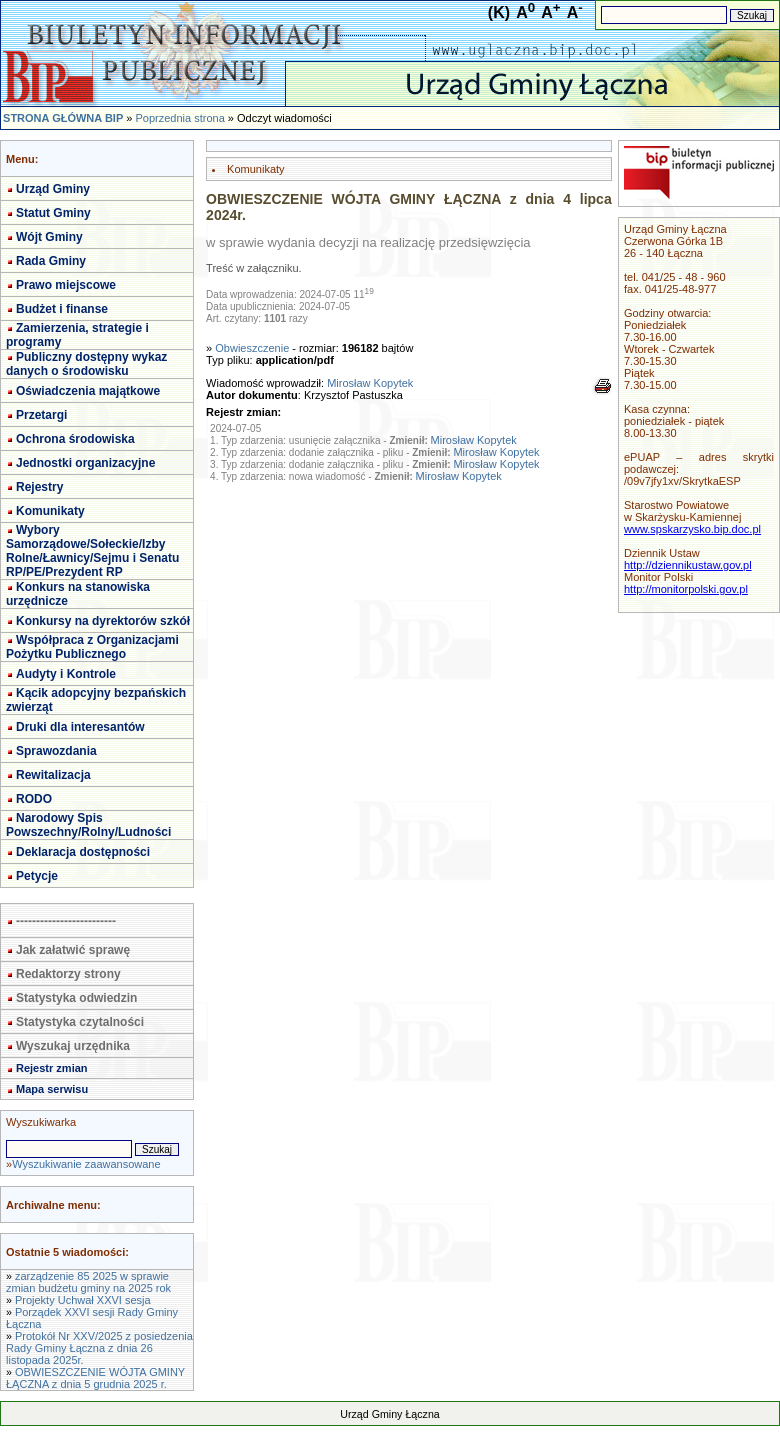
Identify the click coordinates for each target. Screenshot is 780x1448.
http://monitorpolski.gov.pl (686, 589)
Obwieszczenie (252, 348)
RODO (34, 799)
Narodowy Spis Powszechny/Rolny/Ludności (88, 825)
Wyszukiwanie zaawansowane (86, 1164)
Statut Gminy (53, 213)
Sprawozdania (56, 751)
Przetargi (41, 415)
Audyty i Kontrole (66, 674)
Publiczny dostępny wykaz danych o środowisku (86, 364)
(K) (499, 12)
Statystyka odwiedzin (76, 998)
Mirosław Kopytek (370, 383)
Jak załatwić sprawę (73, 950)
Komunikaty (50, 511)
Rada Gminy (51, 261)
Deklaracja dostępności (83, 852)
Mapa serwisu (52, 1089)
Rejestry (39, 487)
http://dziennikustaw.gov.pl (688, 565)
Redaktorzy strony (68, 974)
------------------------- (66, 921)
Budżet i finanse (62, 309)
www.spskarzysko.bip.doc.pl (692, 529)
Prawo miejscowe (66, 285)
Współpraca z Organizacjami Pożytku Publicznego (92, 647)
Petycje (37, 876)
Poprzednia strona (179, 118)
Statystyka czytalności (80, 1022)
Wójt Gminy (49, 237)
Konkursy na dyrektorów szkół (103, 621)
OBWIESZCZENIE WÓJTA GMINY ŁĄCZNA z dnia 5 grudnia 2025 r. (95, 1378)
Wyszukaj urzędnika (73, 1046)
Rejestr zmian (52, 1068)
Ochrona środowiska (75, 439)
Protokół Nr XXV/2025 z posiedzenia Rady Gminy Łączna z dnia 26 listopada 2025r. (99, 1348)
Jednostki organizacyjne (85, 463)
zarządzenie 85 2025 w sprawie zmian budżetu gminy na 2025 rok (88, 1282)
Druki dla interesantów (80, 727)
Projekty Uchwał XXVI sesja (83, 1300)
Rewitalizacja (53, 775)
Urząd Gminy (53, 189)
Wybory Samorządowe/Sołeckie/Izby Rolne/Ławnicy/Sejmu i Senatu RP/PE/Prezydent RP (92, 551)
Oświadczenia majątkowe (88, 391)
